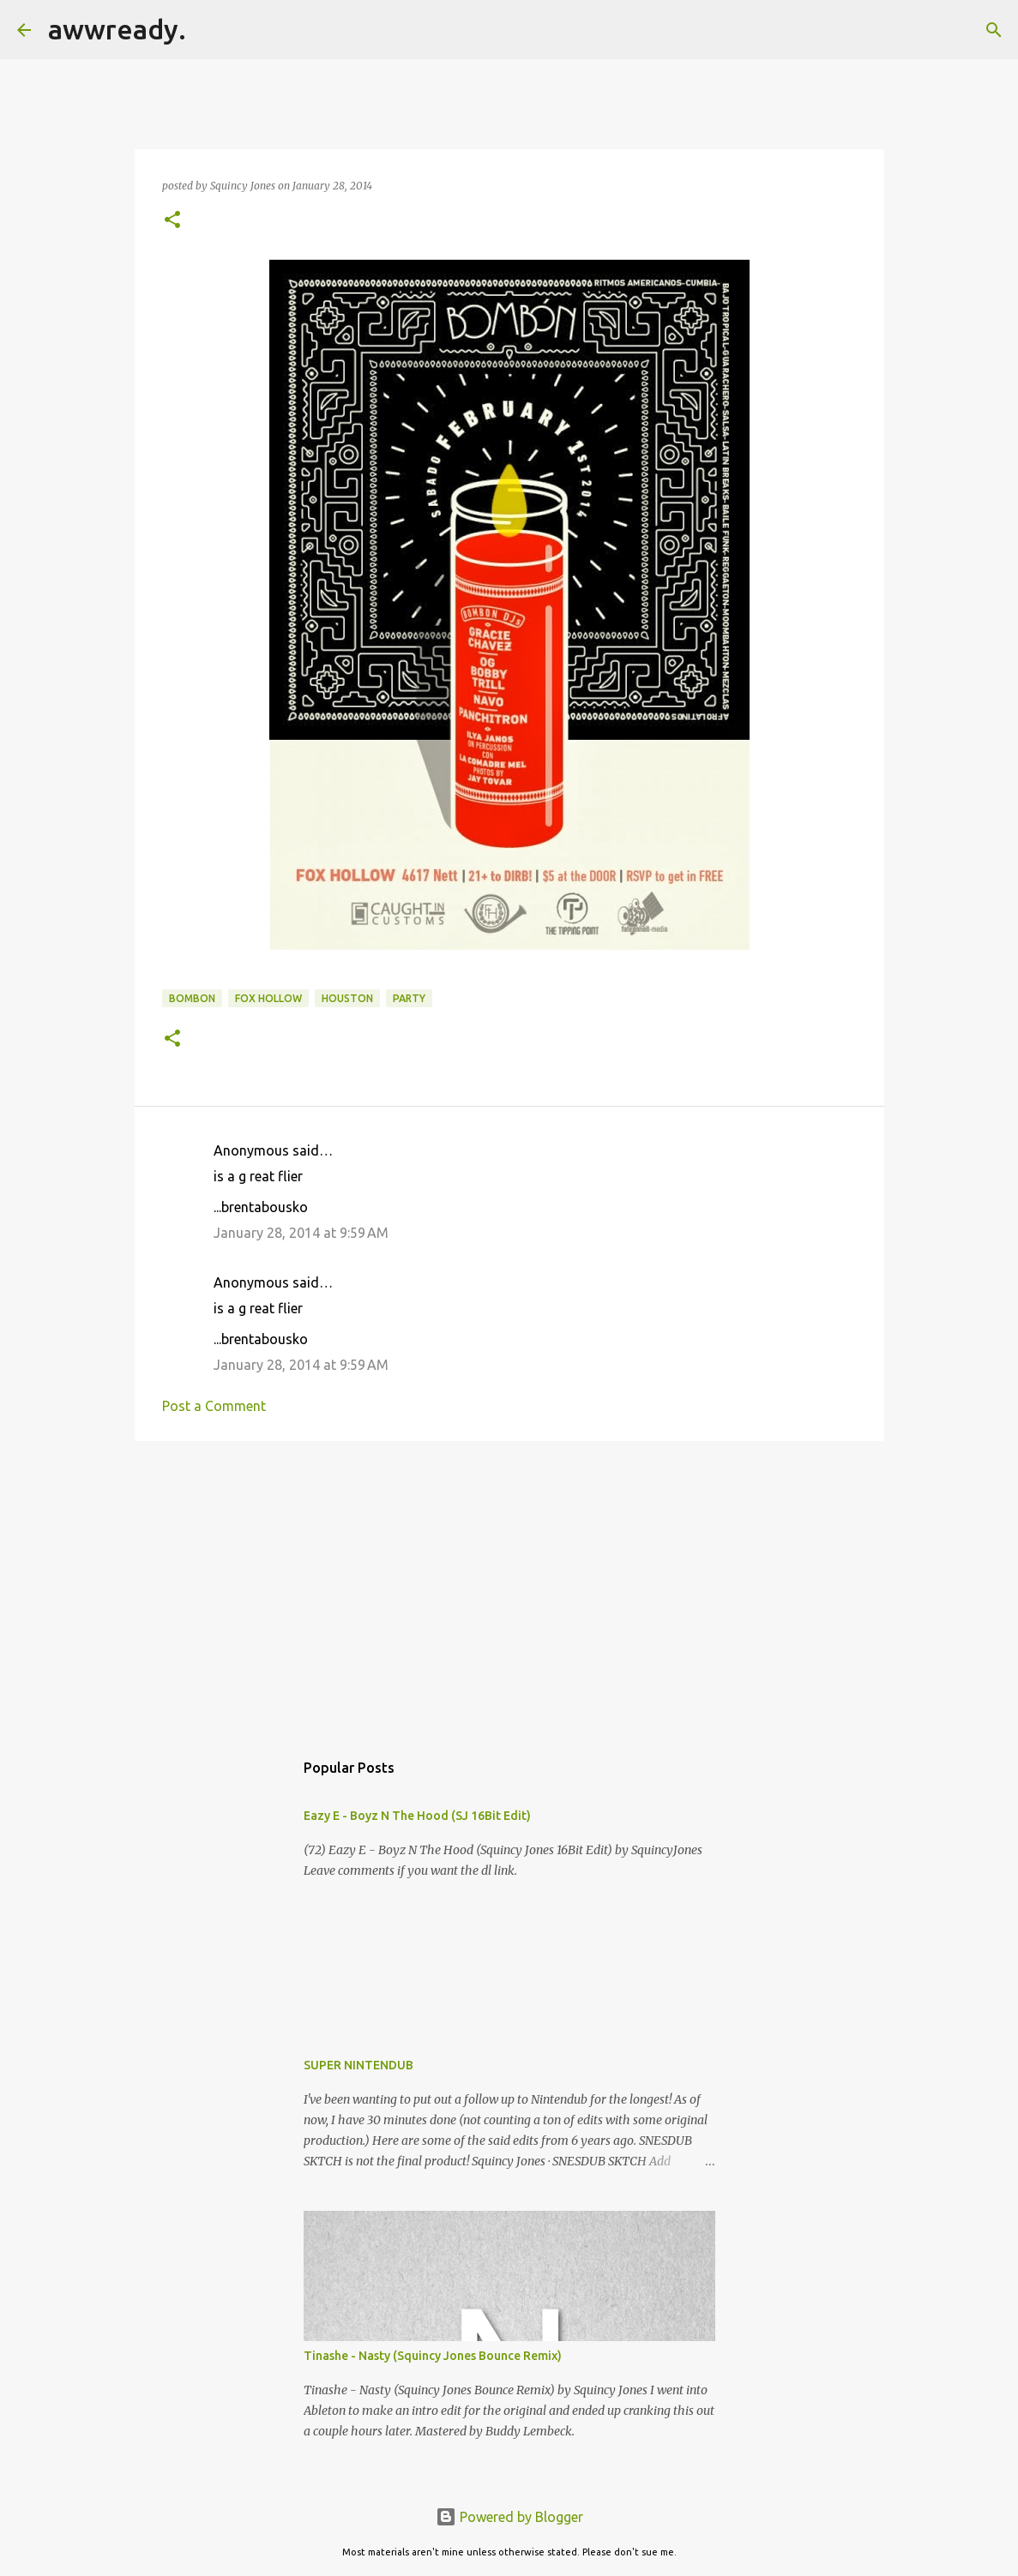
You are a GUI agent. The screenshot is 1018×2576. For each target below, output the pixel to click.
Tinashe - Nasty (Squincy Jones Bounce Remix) (433, 2356)
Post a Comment (214, 1406)
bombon (192, 998)
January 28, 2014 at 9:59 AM (301, 1232)
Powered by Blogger (509, 2517)
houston (347, 998)
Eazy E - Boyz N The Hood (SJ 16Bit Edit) (417, 1815)
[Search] (210, 30)
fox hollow (268, 998)
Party (409, 998)
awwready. (117, 29)
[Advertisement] (509, 1587)
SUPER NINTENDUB (358, 2065)
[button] (172, 220)
